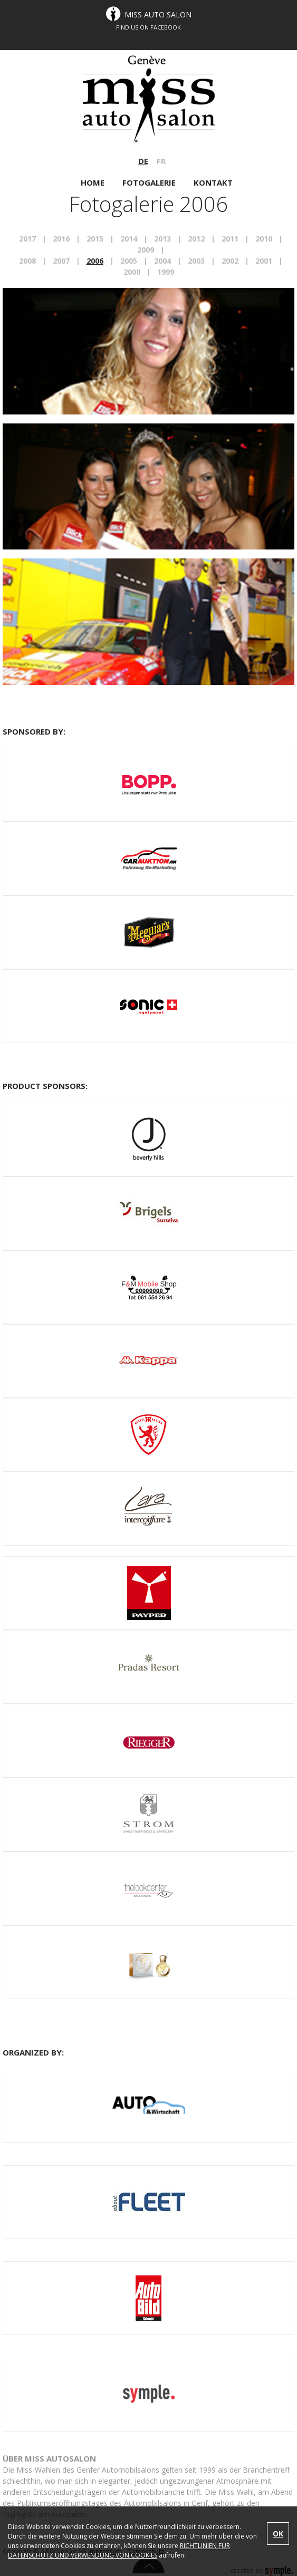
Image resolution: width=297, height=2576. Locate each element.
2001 (263, 261)
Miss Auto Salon (157, 14)
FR (161, 161)
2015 (95, 239)
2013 (162, 239)
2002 (230, 261)
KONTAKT (213, 182)
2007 (61, 261)
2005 (128, 261)
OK (278, 2534)
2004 (162, 261)
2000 (131, 272)
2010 (263, 239)
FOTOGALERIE (150, 182)
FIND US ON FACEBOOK (148, 27)
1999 (165, 272)
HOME (92, 182)
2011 (230, 239)
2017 (27, 239)
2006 (95, 261)
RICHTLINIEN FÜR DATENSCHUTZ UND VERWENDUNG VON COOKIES (119, 2550)
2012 (196, 239)
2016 (61, 239)
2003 (196, 261)
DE (143, 161)
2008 (27, 261)
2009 (145, 250)
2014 (128, 239)
